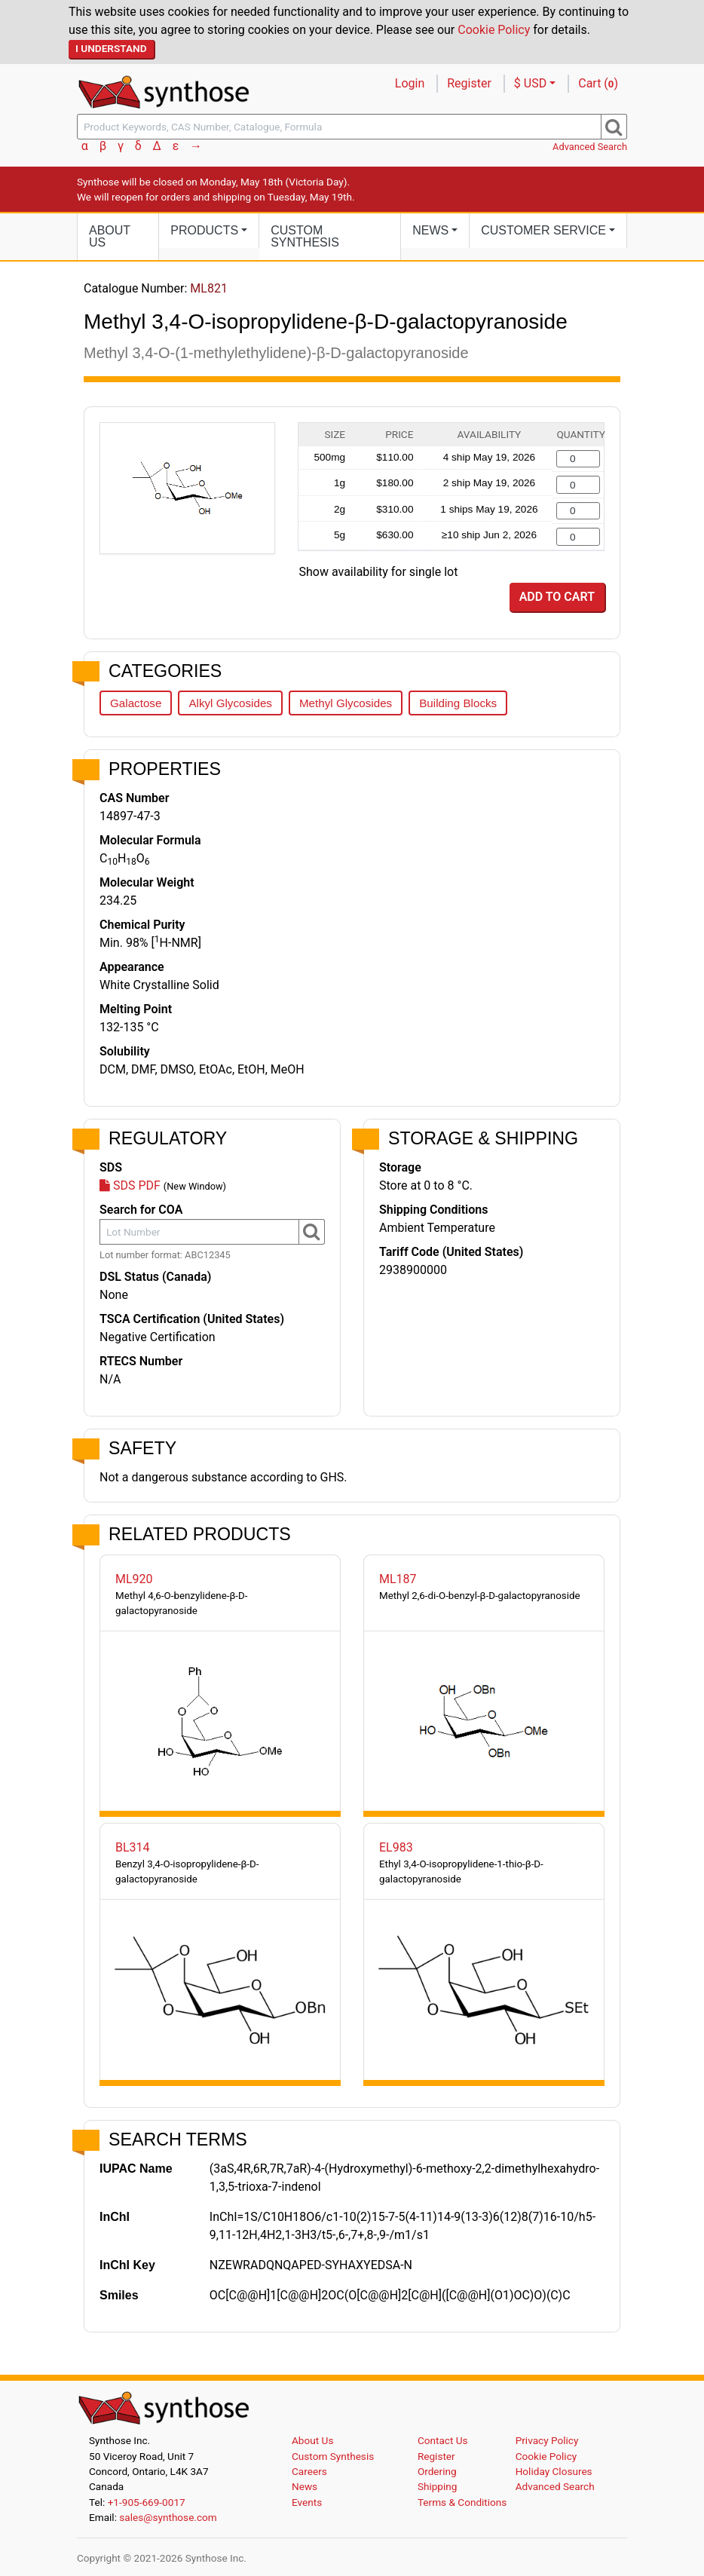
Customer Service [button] (543, 230)
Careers (309, 2471)
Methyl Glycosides (345, 703)
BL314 (132, 1847)
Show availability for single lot (378, 572)
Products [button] (204, 230)
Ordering (437, 2471)
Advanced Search (589, 146)
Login (409, 83)
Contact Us (443, 2440)
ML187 (398, 1579)
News (304, 2486)
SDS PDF (130, 1185)
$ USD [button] (530, 83)
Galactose (135, 703)
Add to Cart (557, 597)
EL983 (396, 1847)
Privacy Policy (547, 2440)
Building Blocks (458, 703)
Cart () (598, 83)
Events (307, 2502)
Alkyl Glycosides (230, 703)
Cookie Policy (494, 30)
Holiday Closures (554, 2471)
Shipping (438, 2486)
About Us (109, 236)
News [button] (430, 230)
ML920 (134, 1579)
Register (469, 83)
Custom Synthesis (305, 236)
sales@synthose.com (167, 2517)
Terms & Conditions (462, 2502)
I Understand (111, 48)
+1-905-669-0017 (146, 2502)
